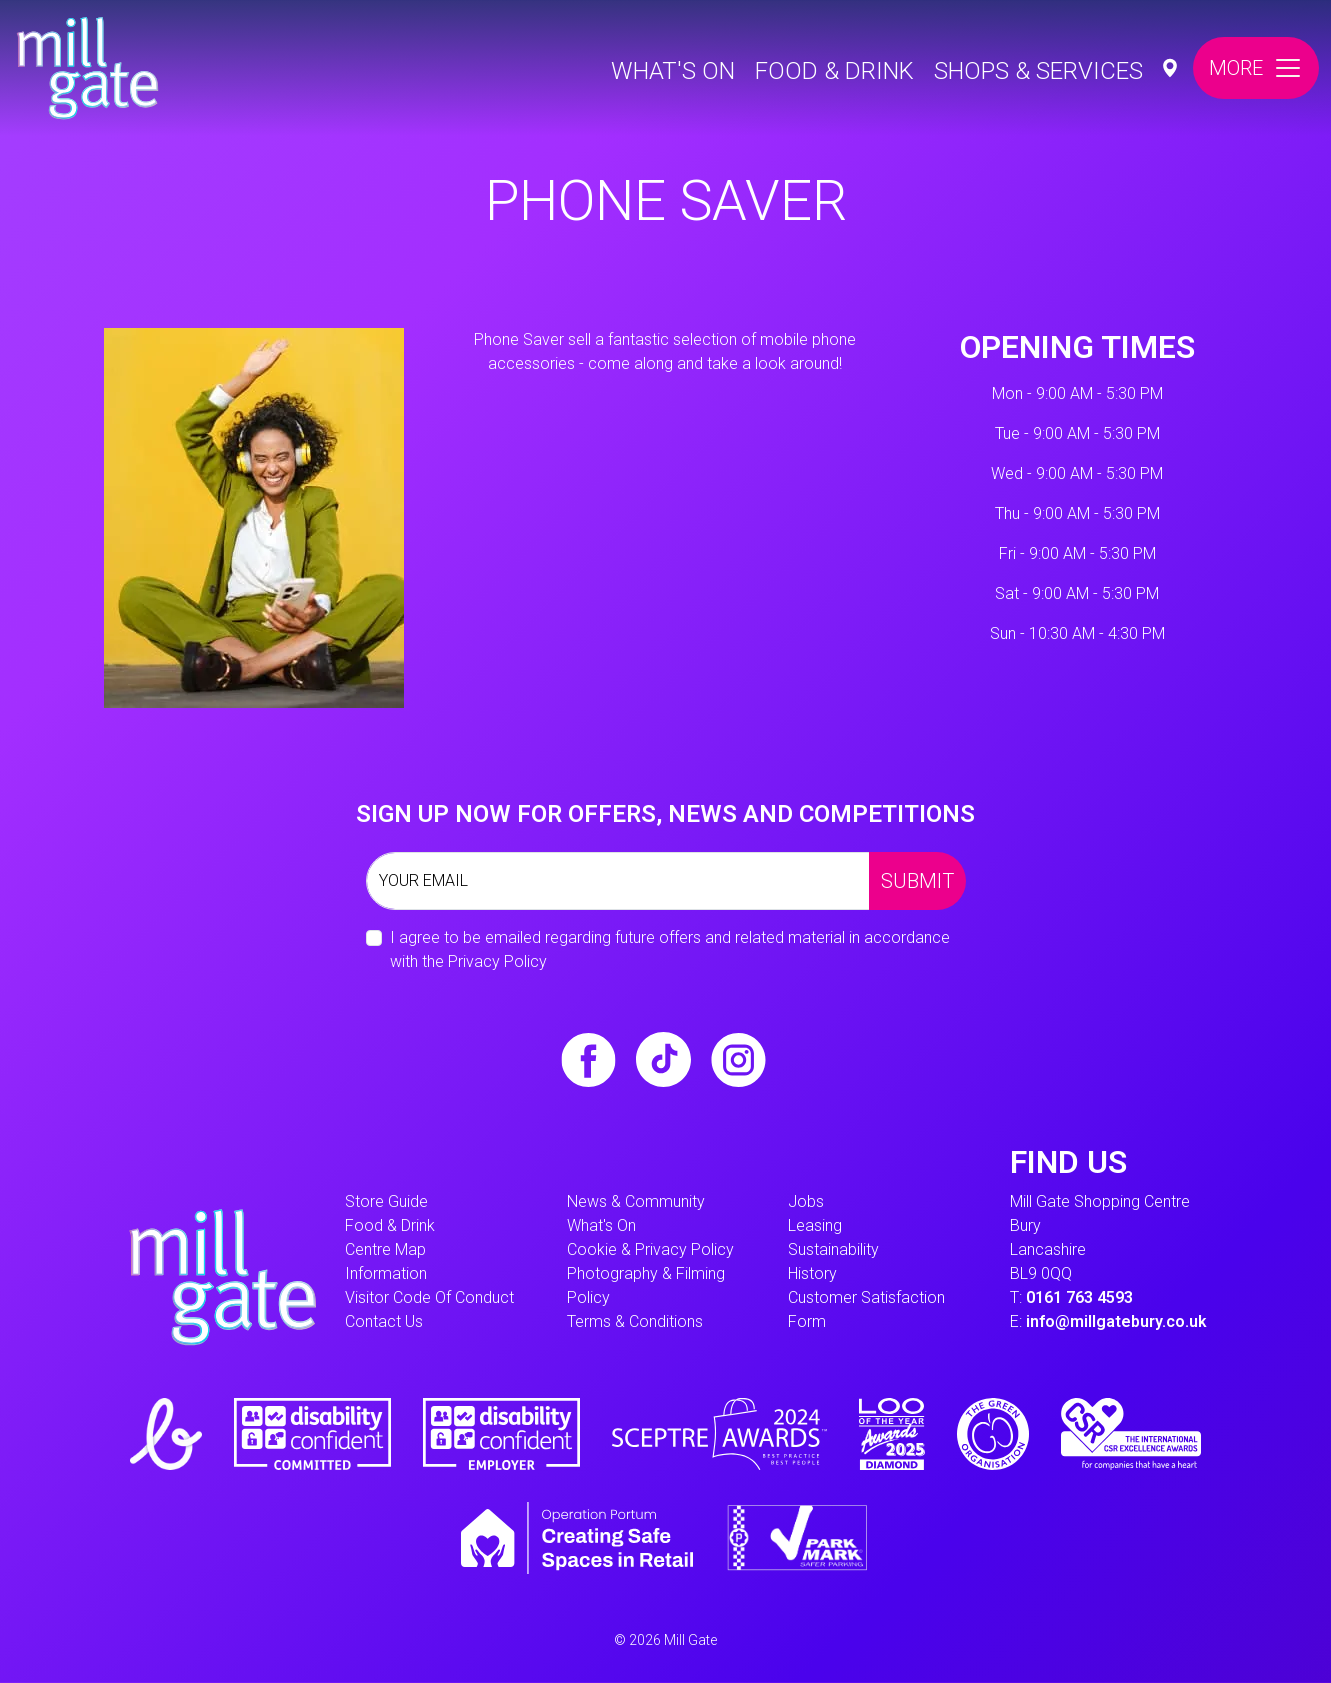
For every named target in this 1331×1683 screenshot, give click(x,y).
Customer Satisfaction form (866, 1309)
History (812, 1273)
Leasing (815, 1225)
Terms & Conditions (635, 1321)
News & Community (636, 1201)
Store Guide (386, 1201)
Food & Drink (834, 71)
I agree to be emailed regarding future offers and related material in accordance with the (670, 949)
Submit (917, 881)
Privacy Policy (497, 961)
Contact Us (384, 1321)
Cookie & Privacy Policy (650, 1249)
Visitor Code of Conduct (429, 1297)
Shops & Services (1038, 71)
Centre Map (385, 1249)
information (386, 1273)
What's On (673, 71)
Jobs (806, 1201)
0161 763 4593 (1079, 1297)
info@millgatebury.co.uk (1116, 1321)
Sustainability (833, 1249)
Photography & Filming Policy (646, 1285)
